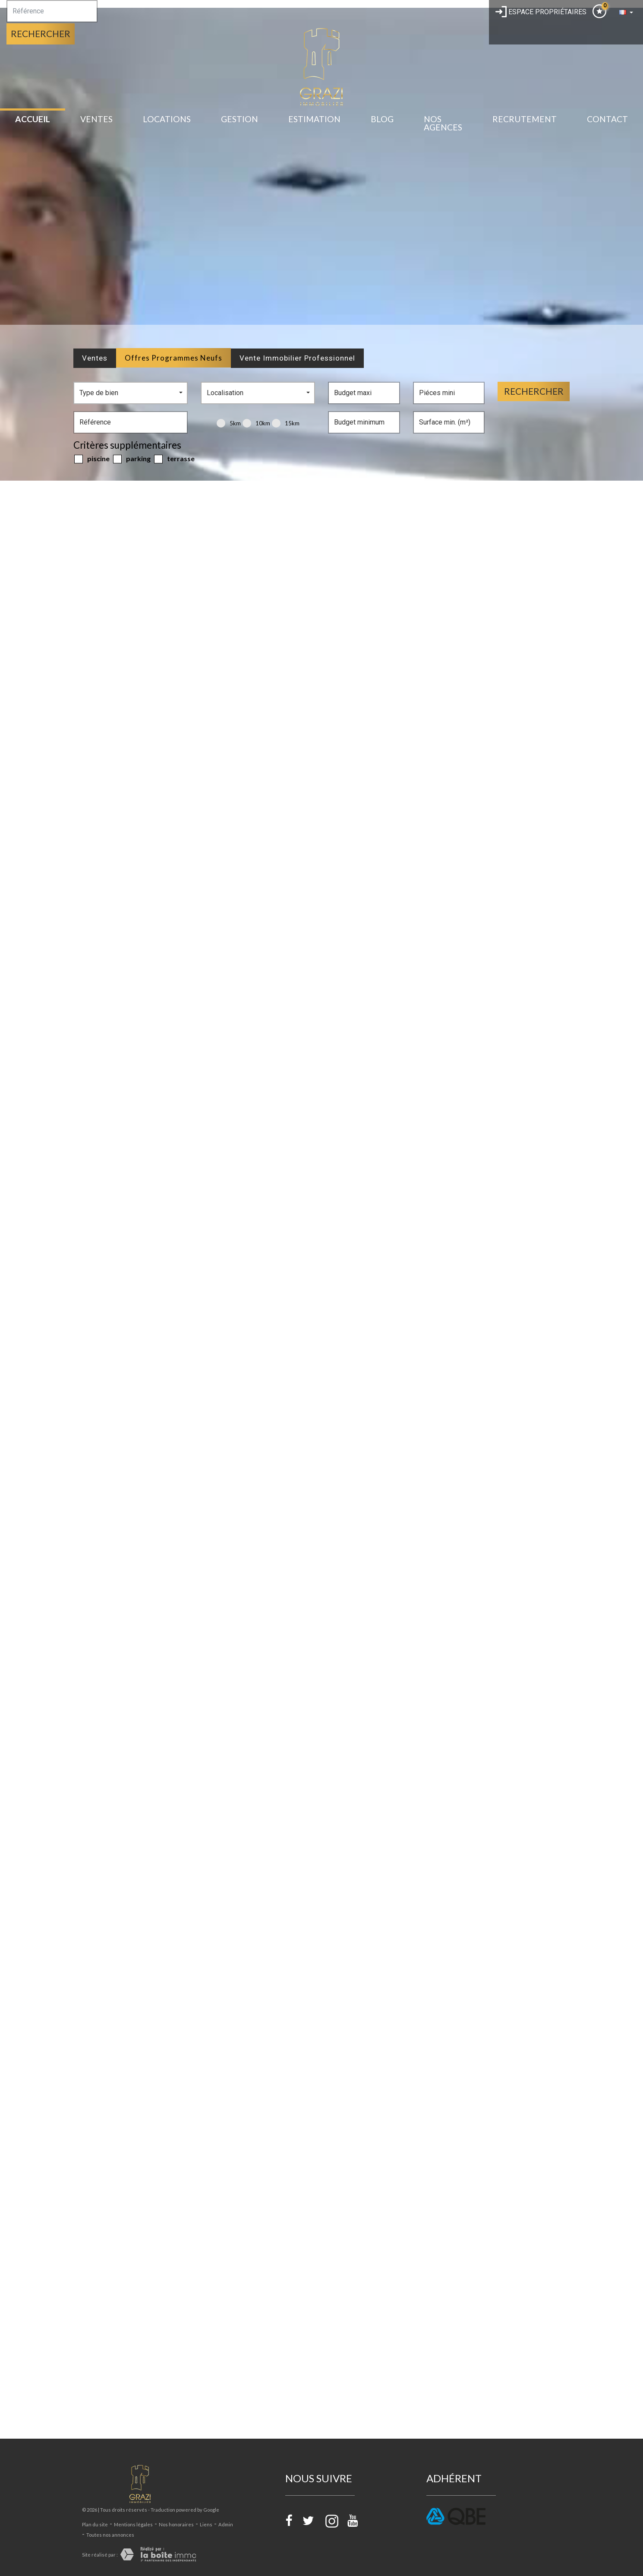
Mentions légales (133, 2524)
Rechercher (40, 33)
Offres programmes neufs (173, 357)
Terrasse (174, 458)
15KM (285, 423)
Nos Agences (443, 123)
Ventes (96, 119)
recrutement (524, 119)
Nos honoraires (176, 2524)
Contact (607, 119)
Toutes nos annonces (110, 2535)
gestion (239, 119)
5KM (229, 423)
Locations (167, 119)
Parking (132, 458)
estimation (314, 119)
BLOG (382, 119)
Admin (225, 2524)
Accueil (32, 119)
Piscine (92, 458)
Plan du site (95, 2524)
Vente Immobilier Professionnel (297, 358)
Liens (206, 2524)
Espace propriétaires (540, 12)
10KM (256, 423)
